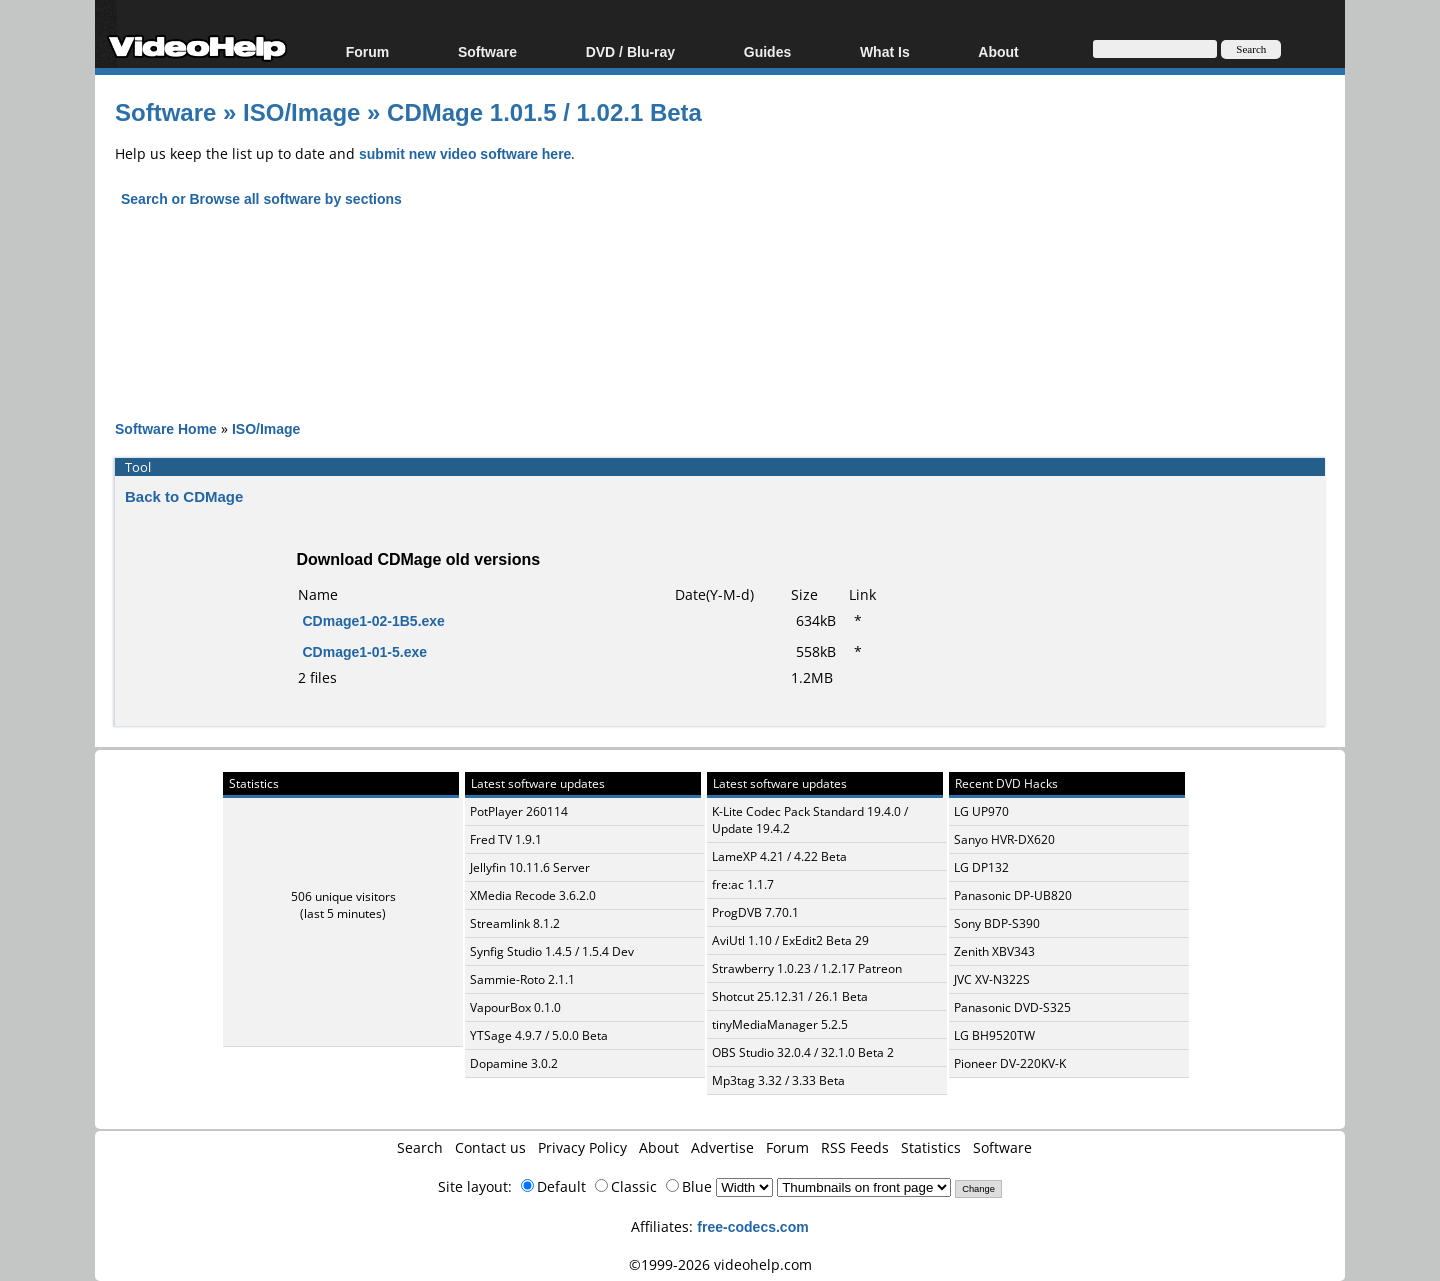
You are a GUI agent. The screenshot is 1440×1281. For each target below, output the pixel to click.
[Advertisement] (720, 296)
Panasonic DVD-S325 (1012, 1007)
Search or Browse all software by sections (261, 198)
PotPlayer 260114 (519, 811)
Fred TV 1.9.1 (506, 839)
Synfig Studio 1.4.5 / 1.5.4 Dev (552, 951)
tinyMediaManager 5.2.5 (780, 1024)
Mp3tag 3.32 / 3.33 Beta (778, 1080)
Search (420, 1147)
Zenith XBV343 (994, 951)
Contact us (490, 1147)
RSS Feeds (855, 1147)
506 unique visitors (343, 896)
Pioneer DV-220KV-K (1010, 1063)
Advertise (722, 1147)
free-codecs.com (752, 1226)
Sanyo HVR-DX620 (1004, 839)
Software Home (166, 428)
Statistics (931, 1147)
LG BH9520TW (994, 1035)
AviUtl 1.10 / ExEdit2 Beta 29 (790, 940)
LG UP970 (981, 811)
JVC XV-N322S (992, 979)
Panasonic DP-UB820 (1013, 895)
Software (487, 51)
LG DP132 (981, 867)
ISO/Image (301, 111)
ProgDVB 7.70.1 (755, 912)
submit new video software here (465, 153)
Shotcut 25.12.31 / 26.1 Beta (790, 996)
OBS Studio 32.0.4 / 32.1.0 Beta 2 (803, 1052)
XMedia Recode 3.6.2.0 (533, 895)
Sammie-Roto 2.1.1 (522, 979)
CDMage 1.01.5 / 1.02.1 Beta (544, 111)
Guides (767, 51)
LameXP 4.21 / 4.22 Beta (779, 856)
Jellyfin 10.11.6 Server (530, 867)
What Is (885, 51)
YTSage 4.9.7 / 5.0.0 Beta (539, 1035)
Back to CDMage (184, 496)
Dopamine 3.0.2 (514, 1063)
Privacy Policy (582, 1147)
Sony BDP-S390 (997, 923)
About (998, 51)
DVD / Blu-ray (630, 51)
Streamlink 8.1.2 (515, 923)
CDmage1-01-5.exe (365, 651)
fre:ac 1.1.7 (743, 884)
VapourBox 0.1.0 (515, 1007)
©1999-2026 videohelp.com (720, 1264)
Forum (368, 51)
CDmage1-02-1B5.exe (374, 620)
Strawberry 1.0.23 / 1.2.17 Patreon (807, 968)
